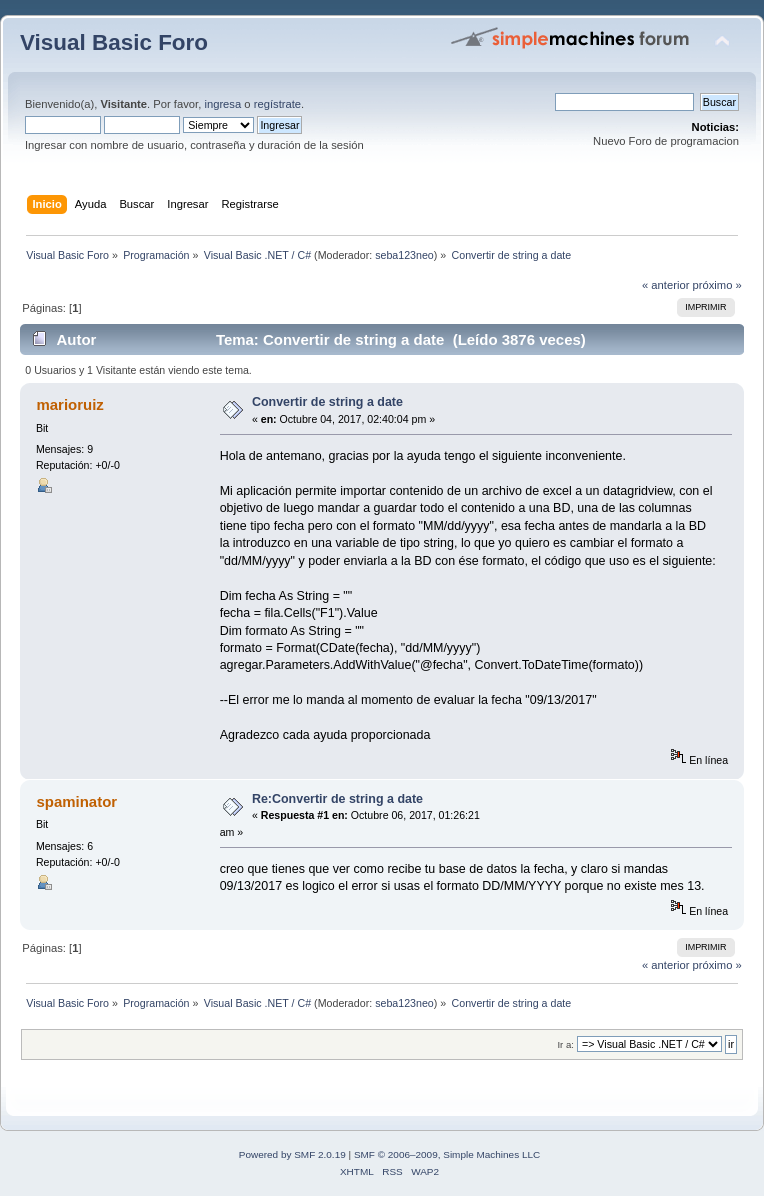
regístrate (277, 104)
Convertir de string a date (327, 402)
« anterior (665, 285)
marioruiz (69, 404)
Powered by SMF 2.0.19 (292, 1154)
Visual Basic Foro (114, 42)
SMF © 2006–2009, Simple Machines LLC (447, 1154)
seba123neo (404, 255)
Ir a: (565, 1044)
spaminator (76, 801)
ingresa (222, 104)
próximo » (717, 285)
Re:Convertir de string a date (337, 799)
